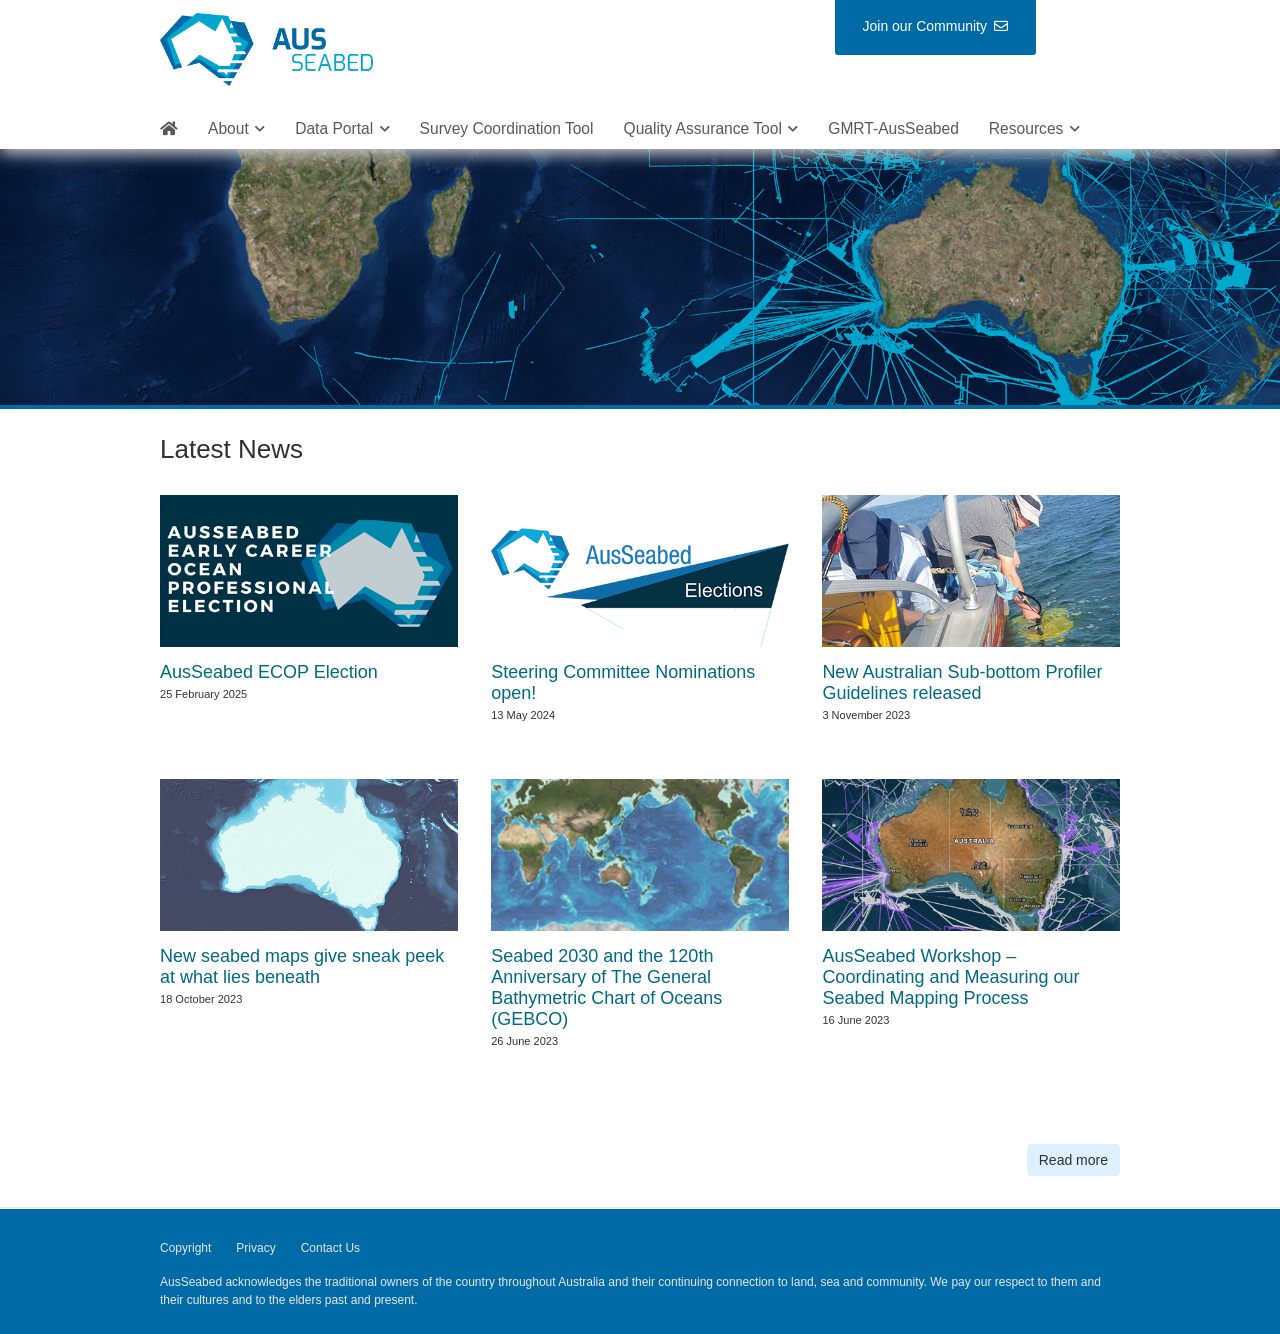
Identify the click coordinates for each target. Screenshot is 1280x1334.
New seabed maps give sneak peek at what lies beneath (302, 966)
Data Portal (334, 128)
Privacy (255, 1248)
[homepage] (169, 129)
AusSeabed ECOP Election (269, 672)
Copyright (185, 1248)
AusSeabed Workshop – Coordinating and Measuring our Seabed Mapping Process (950, 977)
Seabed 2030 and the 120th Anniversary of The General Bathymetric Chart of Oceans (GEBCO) (606, 987)
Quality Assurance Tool (703, 128)
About (228, 128)
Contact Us (330, 1248)
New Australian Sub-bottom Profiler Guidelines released (962, 682)
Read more (1073, 1160)
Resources (1026, 128)
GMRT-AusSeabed (893, 128)
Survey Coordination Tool (507, 128)
